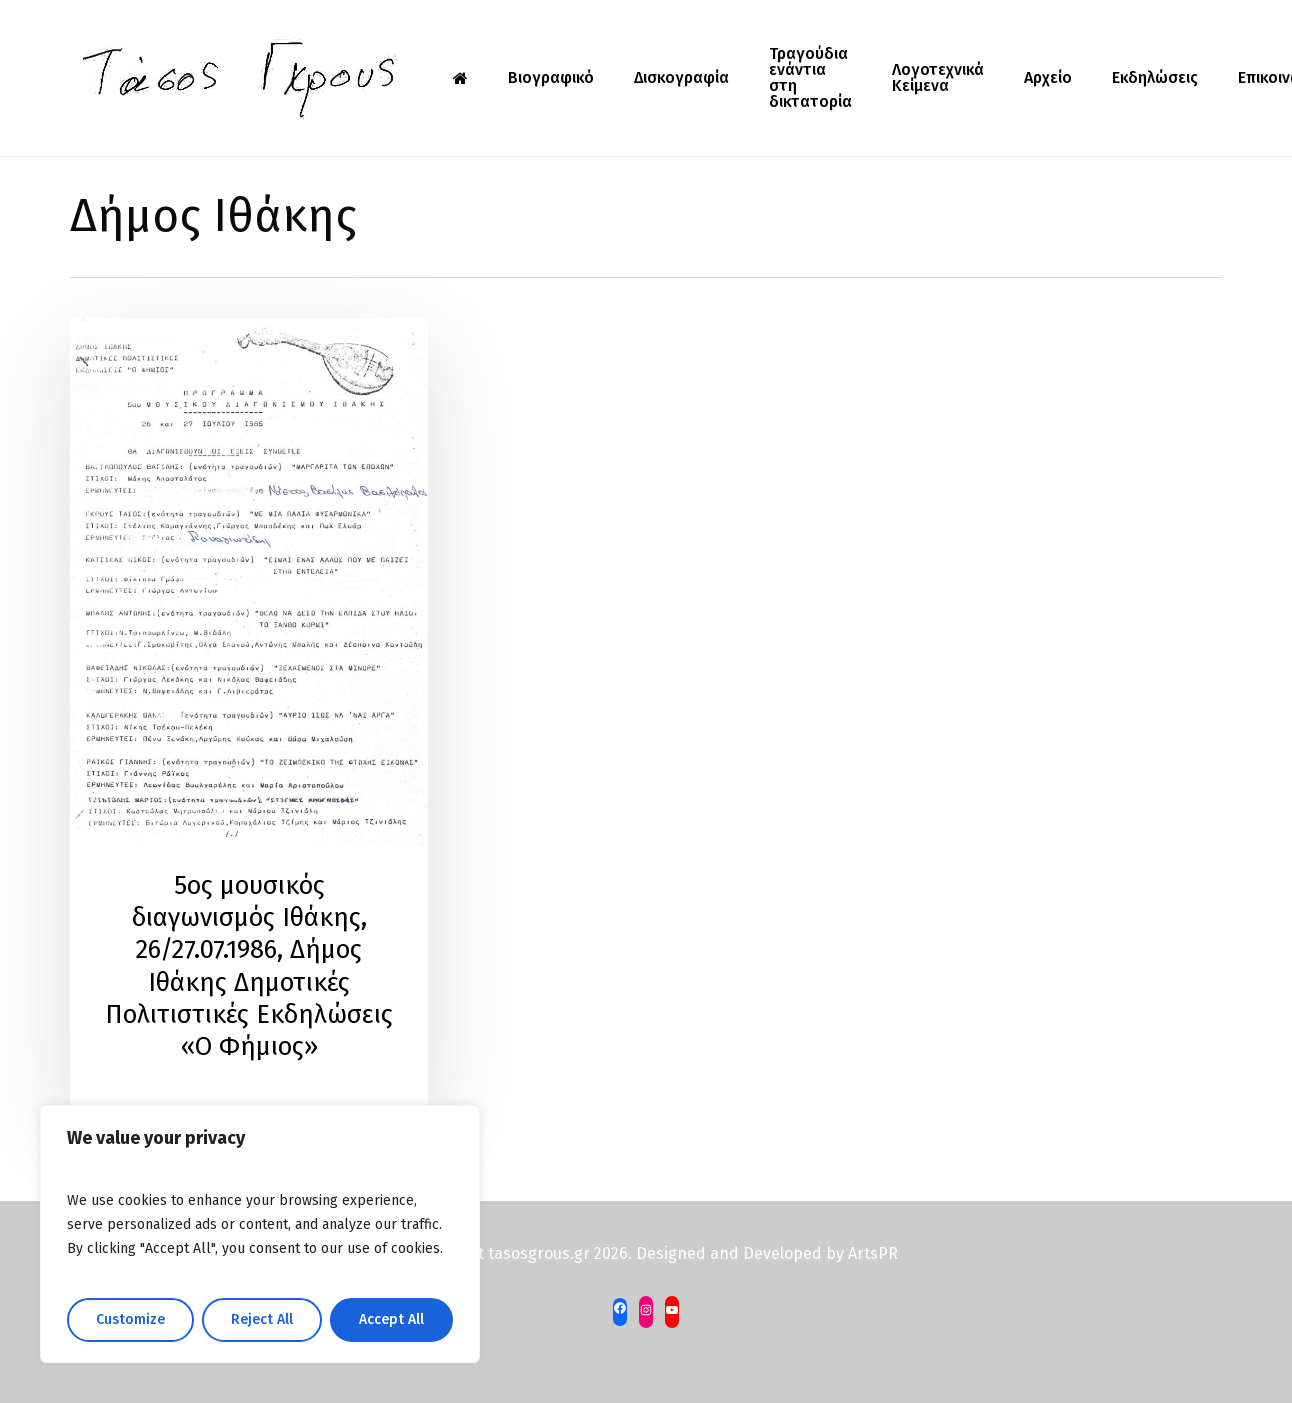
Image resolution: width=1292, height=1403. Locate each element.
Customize (130, 1319)
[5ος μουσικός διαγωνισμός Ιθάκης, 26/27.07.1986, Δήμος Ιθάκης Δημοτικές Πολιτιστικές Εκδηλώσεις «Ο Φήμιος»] (249, 712)
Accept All (391, 1319)
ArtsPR (873, 1253)
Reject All (262, 1319)
